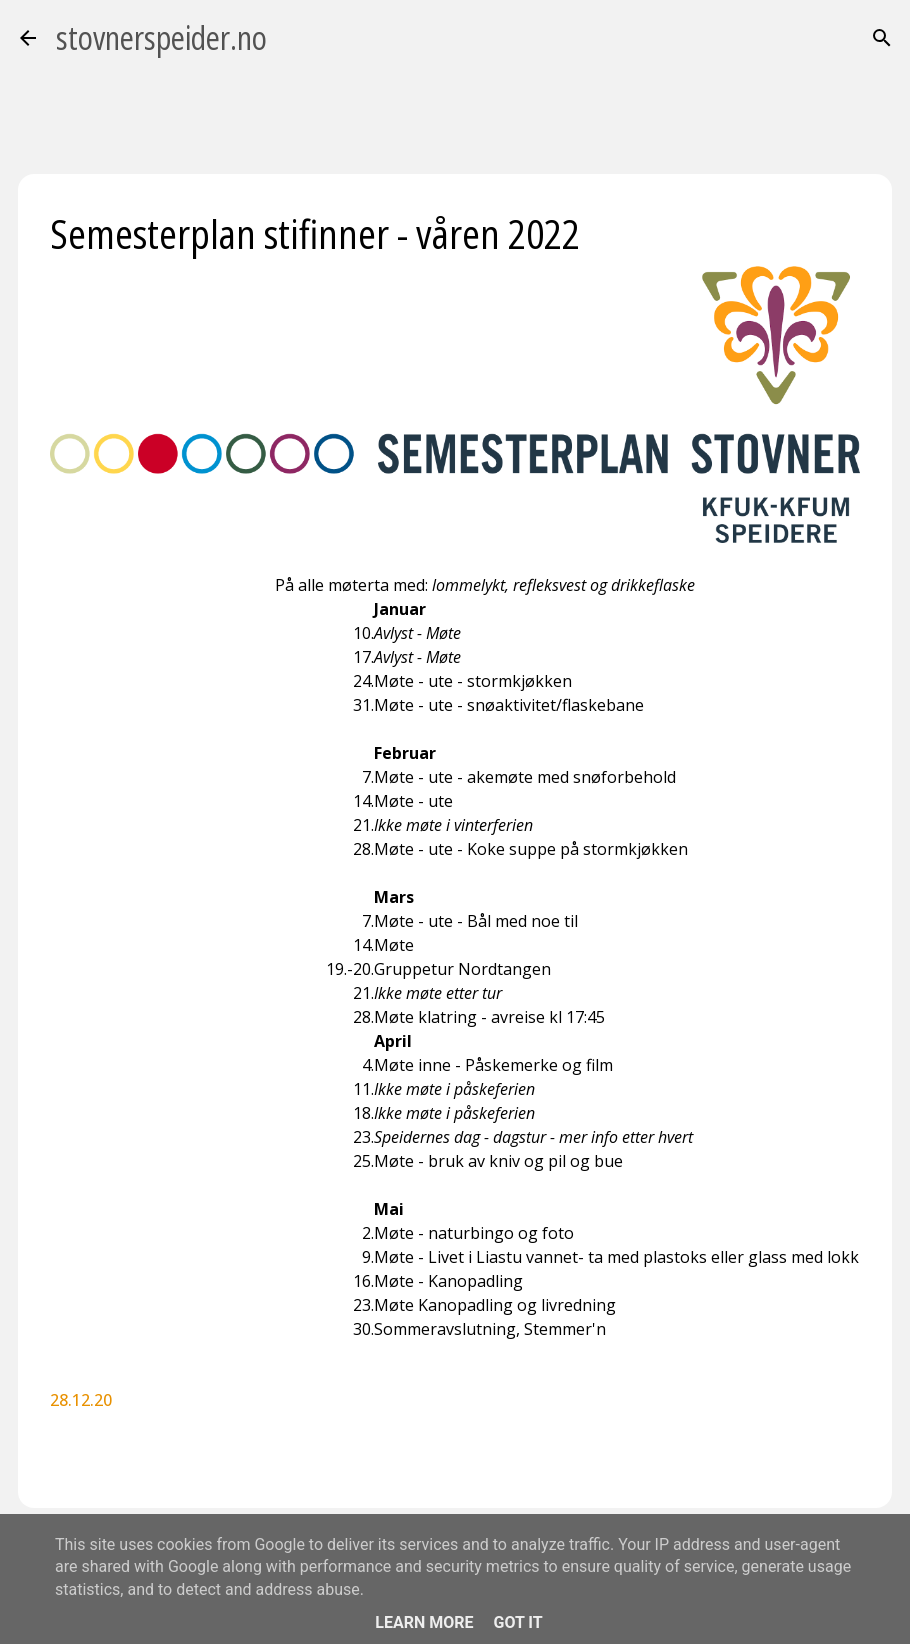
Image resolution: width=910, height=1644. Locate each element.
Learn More (424, 1622)
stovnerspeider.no (161, 37)
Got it (517, 1622)
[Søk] (882, 38)
